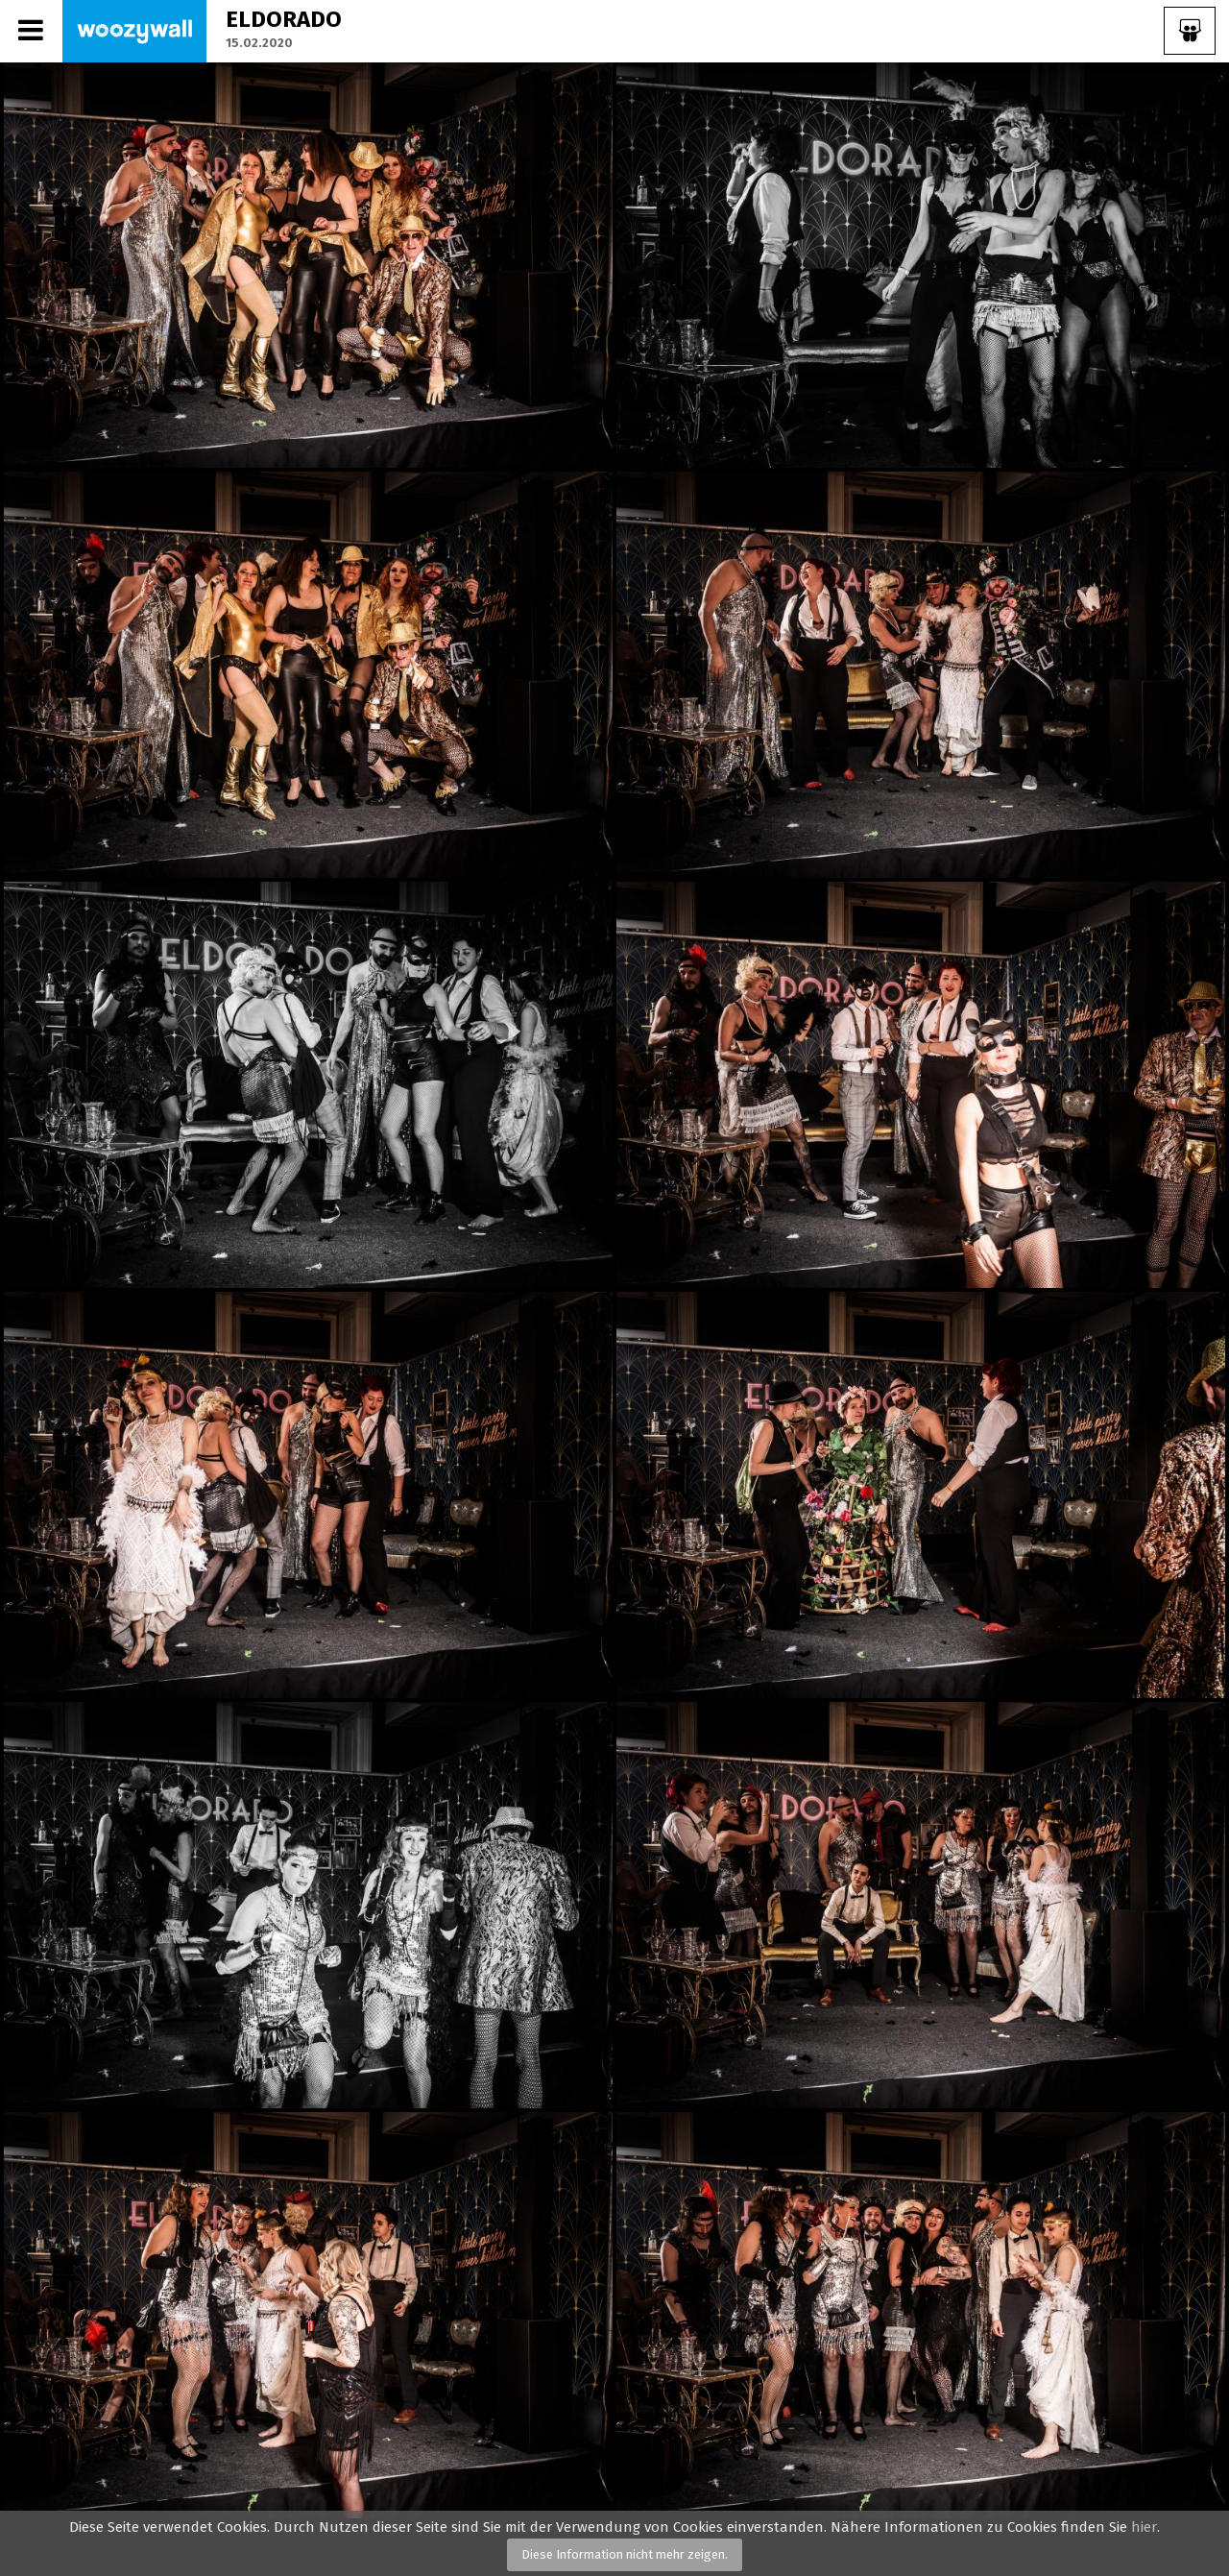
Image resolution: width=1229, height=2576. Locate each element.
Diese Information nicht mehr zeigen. (624, 2554)
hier (1144, 2527)
